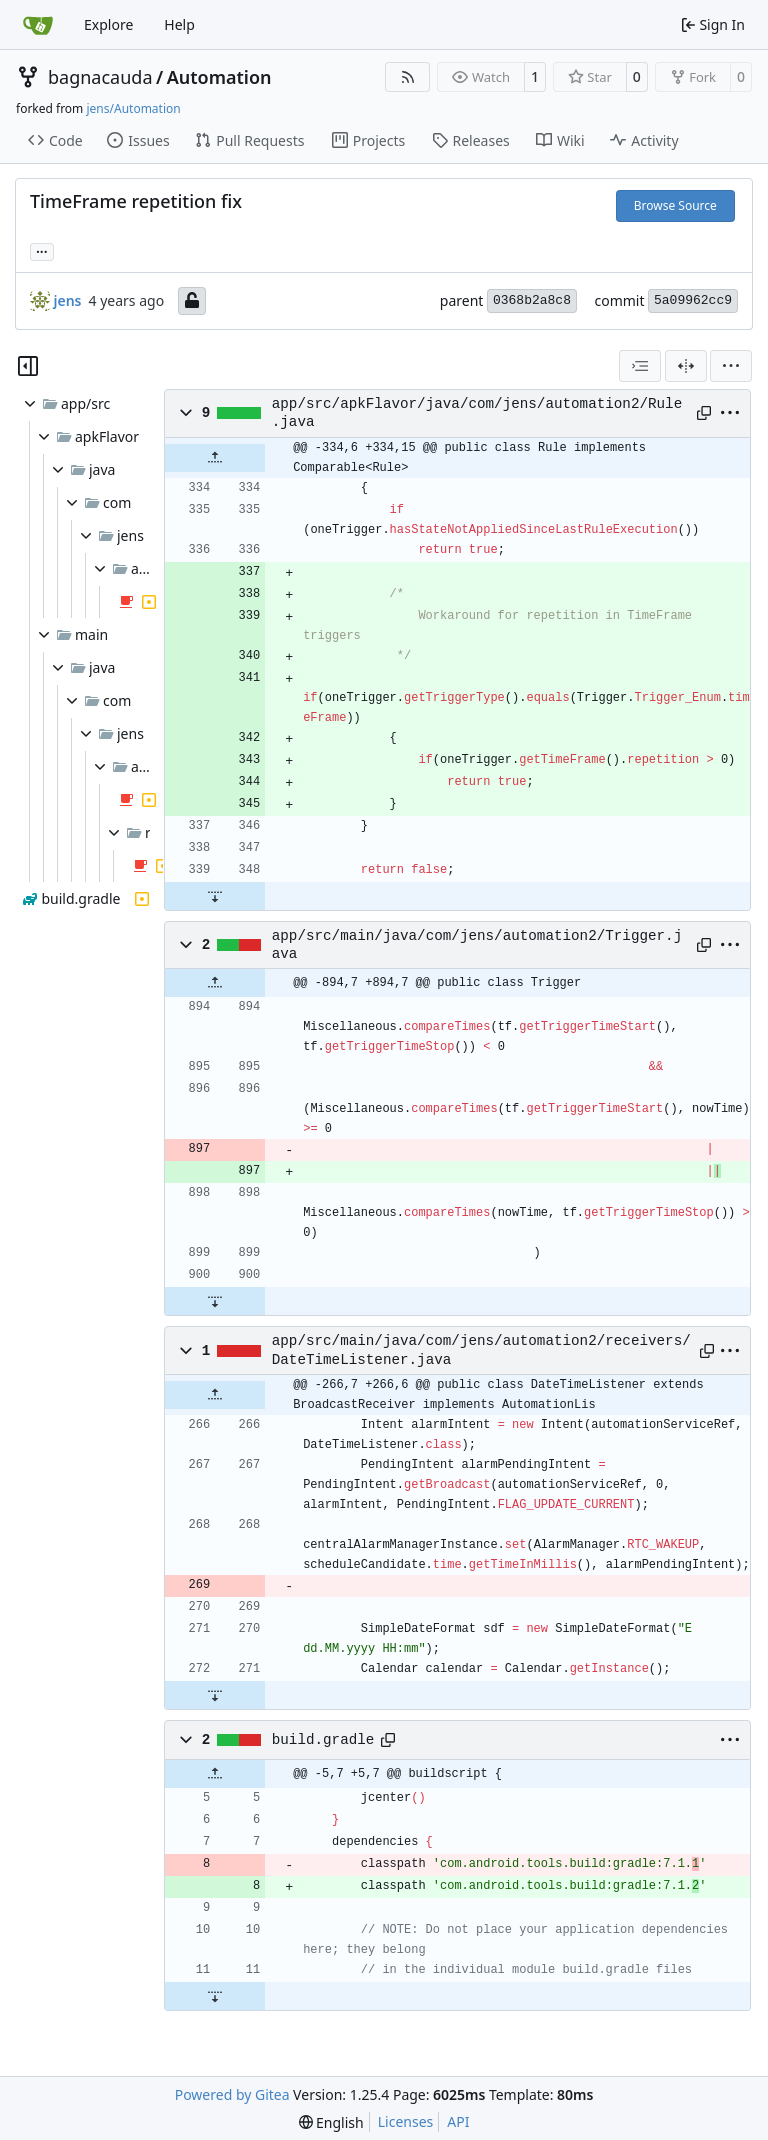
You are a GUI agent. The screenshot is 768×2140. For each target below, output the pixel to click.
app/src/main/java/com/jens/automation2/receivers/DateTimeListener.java (481, 1350)
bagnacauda (100, 77)
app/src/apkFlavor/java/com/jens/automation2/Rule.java (477, 413)
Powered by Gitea (232, 2094)
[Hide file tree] (28, 366)
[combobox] (640, 366)
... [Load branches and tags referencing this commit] (42, 250)
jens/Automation (133, 108)
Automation (219, 77)
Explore (108, 24)
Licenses (406, 2121)
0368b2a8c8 (532, 300)
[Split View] (686, 366)
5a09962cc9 (693, 300)
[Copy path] (703, 413)
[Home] (38, 25)
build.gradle (323, 1740)
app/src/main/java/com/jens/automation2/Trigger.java (477, 945)
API (458, 2121)
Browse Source (675, 205)
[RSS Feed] (408, 77)
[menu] (731, 366)
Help (179, 24)
